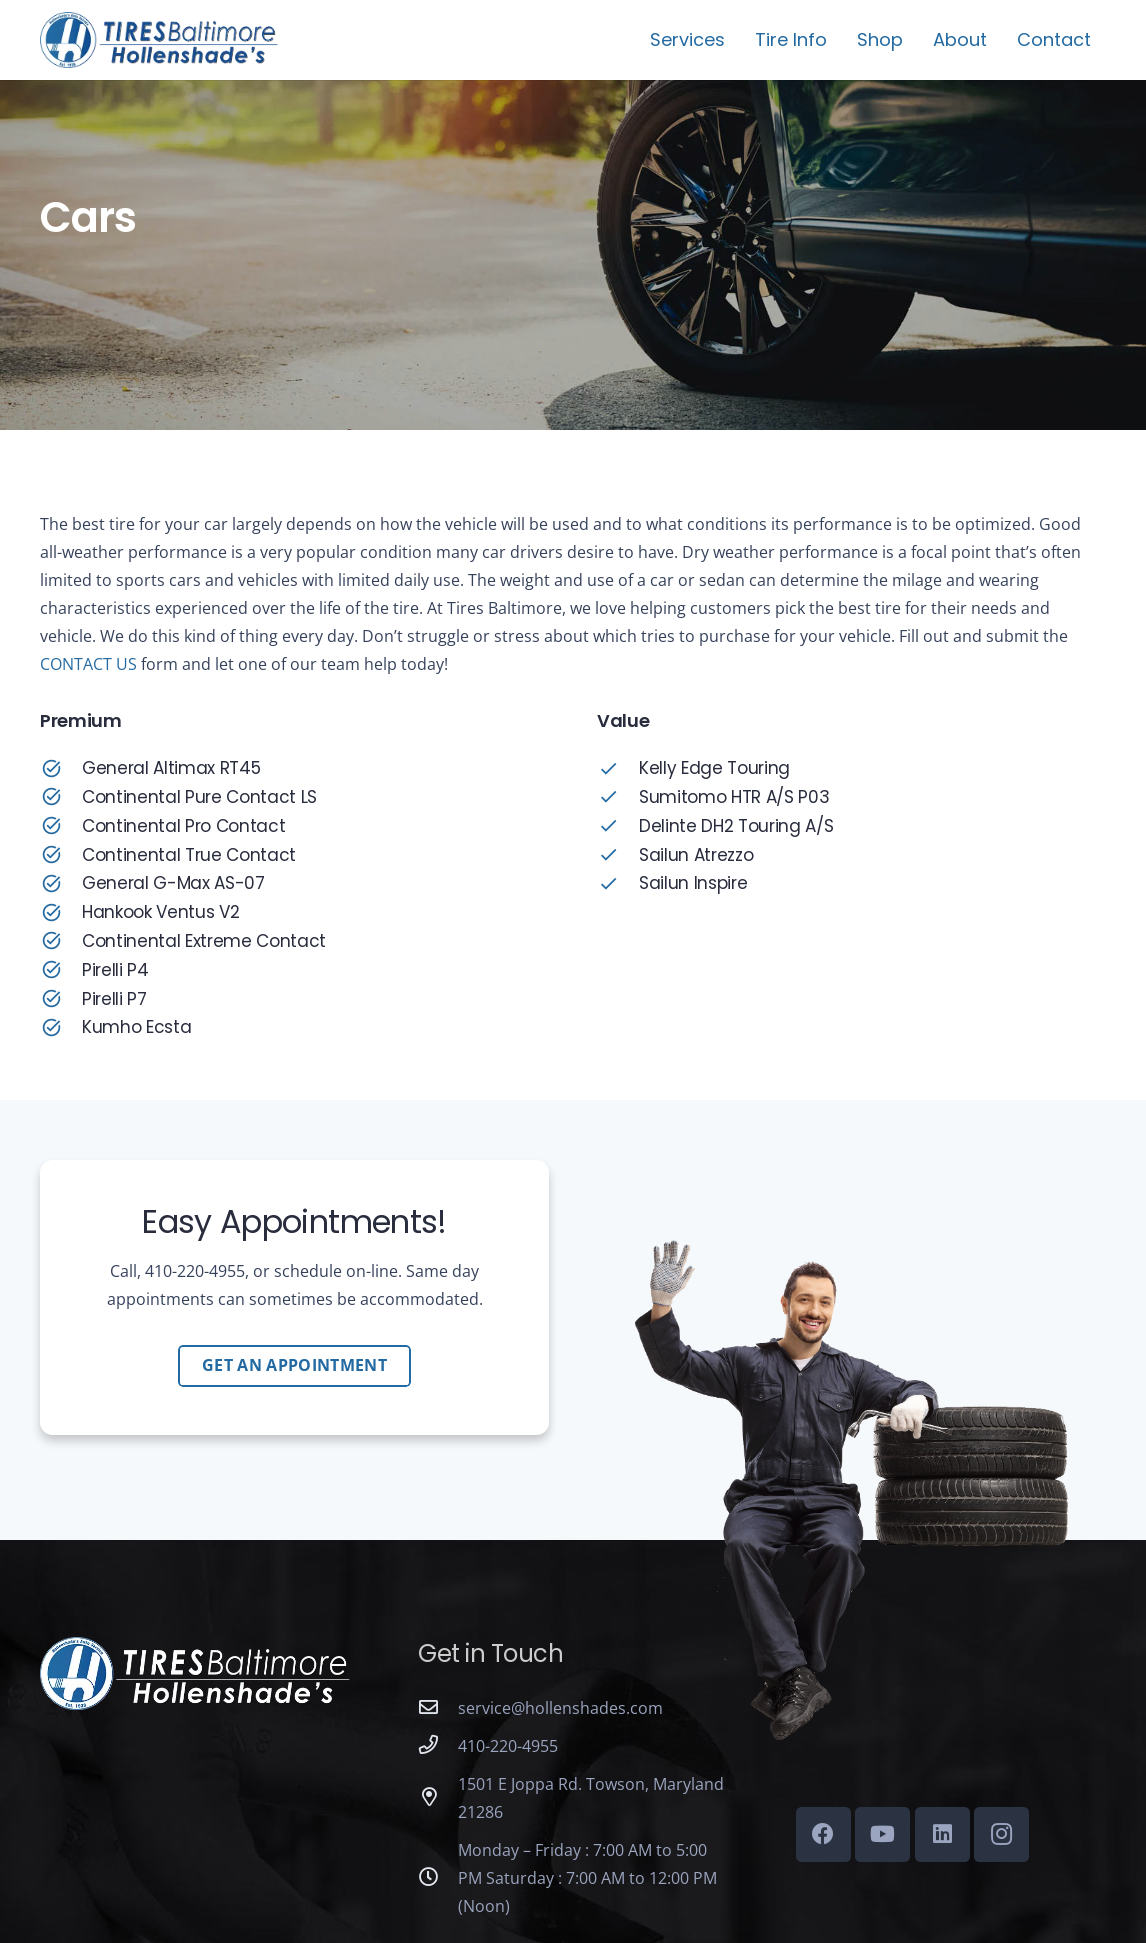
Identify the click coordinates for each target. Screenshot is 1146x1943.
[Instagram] (1001, 1834)
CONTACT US (88, 664)
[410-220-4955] (438, 1746)
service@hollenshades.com (560, 1708)
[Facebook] (823, 1834)
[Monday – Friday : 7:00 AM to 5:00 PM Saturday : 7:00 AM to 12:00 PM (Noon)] (438, 1878)
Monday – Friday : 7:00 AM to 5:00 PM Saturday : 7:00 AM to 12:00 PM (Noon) (587, 1878)
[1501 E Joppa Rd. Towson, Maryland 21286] (438, 1798)
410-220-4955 (508, 1746)
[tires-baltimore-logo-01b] (159, 40)
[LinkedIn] (942, 1834)
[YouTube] (882, 1834)
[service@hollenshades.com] (438, 1708)
